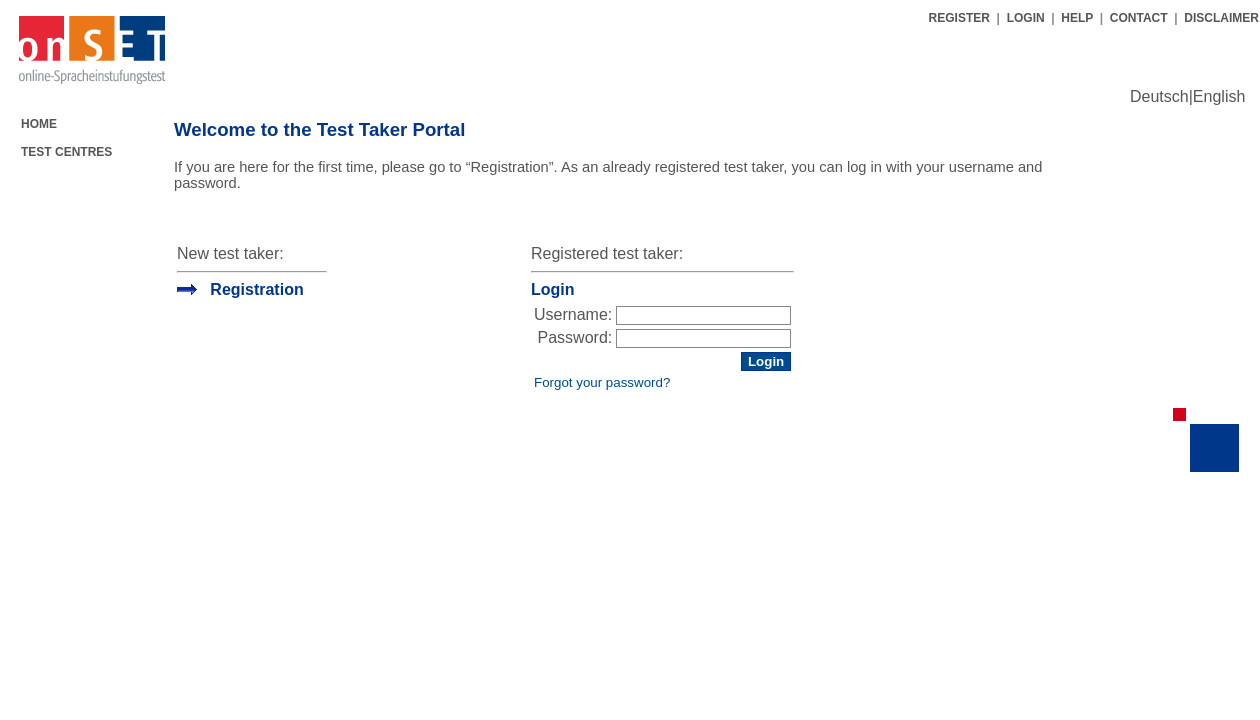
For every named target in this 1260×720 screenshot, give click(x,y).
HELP (1077, 18)
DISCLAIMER (1221, 18)
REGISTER (961, 18)
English (1219, 96)
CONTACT (1139, 18)
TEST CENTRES (66, 152)
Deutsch (1159, 96)
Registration (256, 289)
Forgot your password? (602, 382)
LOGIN (1026, 18)
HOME (39, 124)
